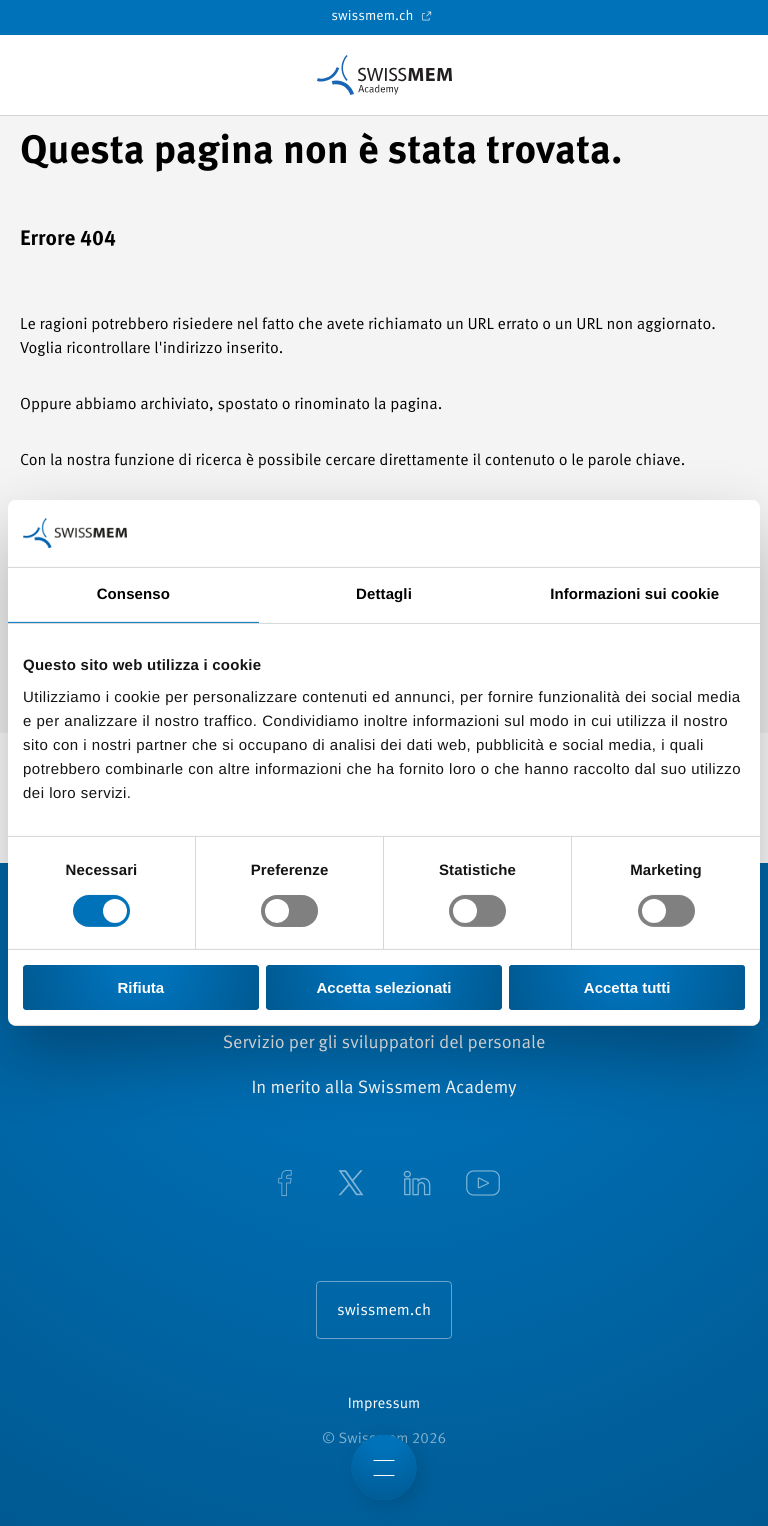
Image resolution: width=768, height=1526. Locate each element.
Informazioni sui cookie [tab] (634, 594)
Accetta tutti (627, 987)
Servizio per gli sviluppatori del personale (384, 1044)
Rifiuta (140, 987)
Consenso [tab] (133, 594)
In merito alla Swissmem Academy (383, 1089)
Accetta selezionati (383, 987)
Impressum (384, 1404)
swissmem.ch (383, 16)
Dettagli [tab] (384, 594)
